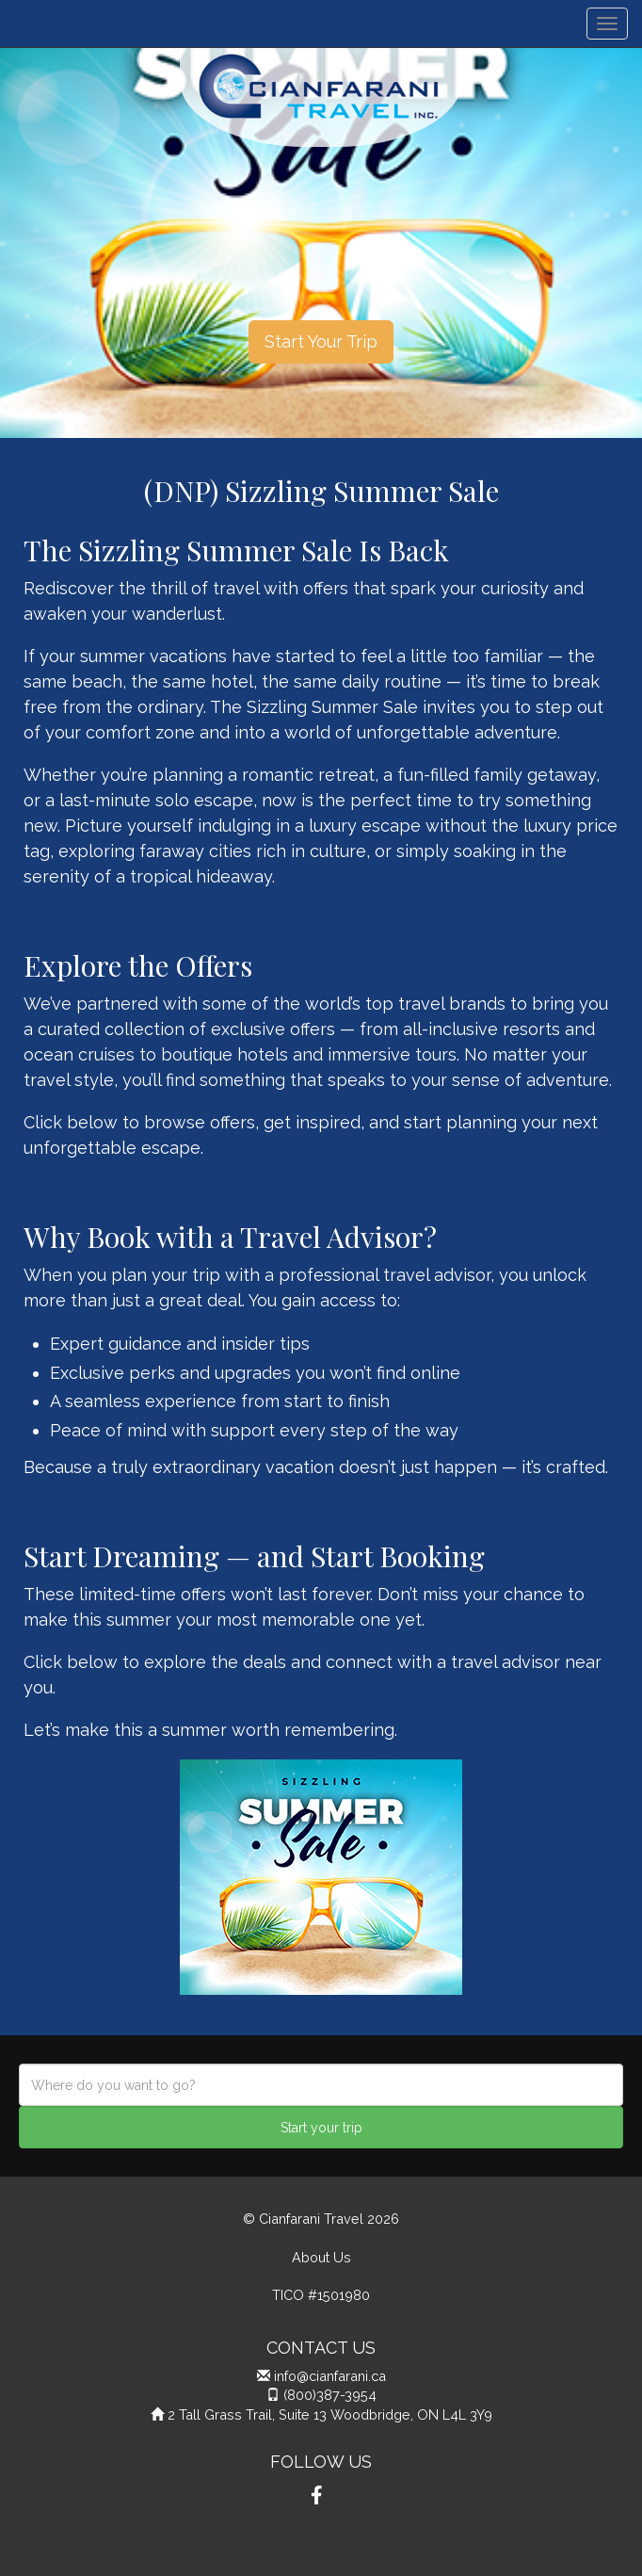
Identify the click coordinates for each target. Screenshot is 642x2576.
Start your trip (321, 2127)
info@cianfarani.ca (330, 2376)
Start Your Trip (321, 341)
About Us (321, 2257)
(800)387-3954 (330, 2395)
